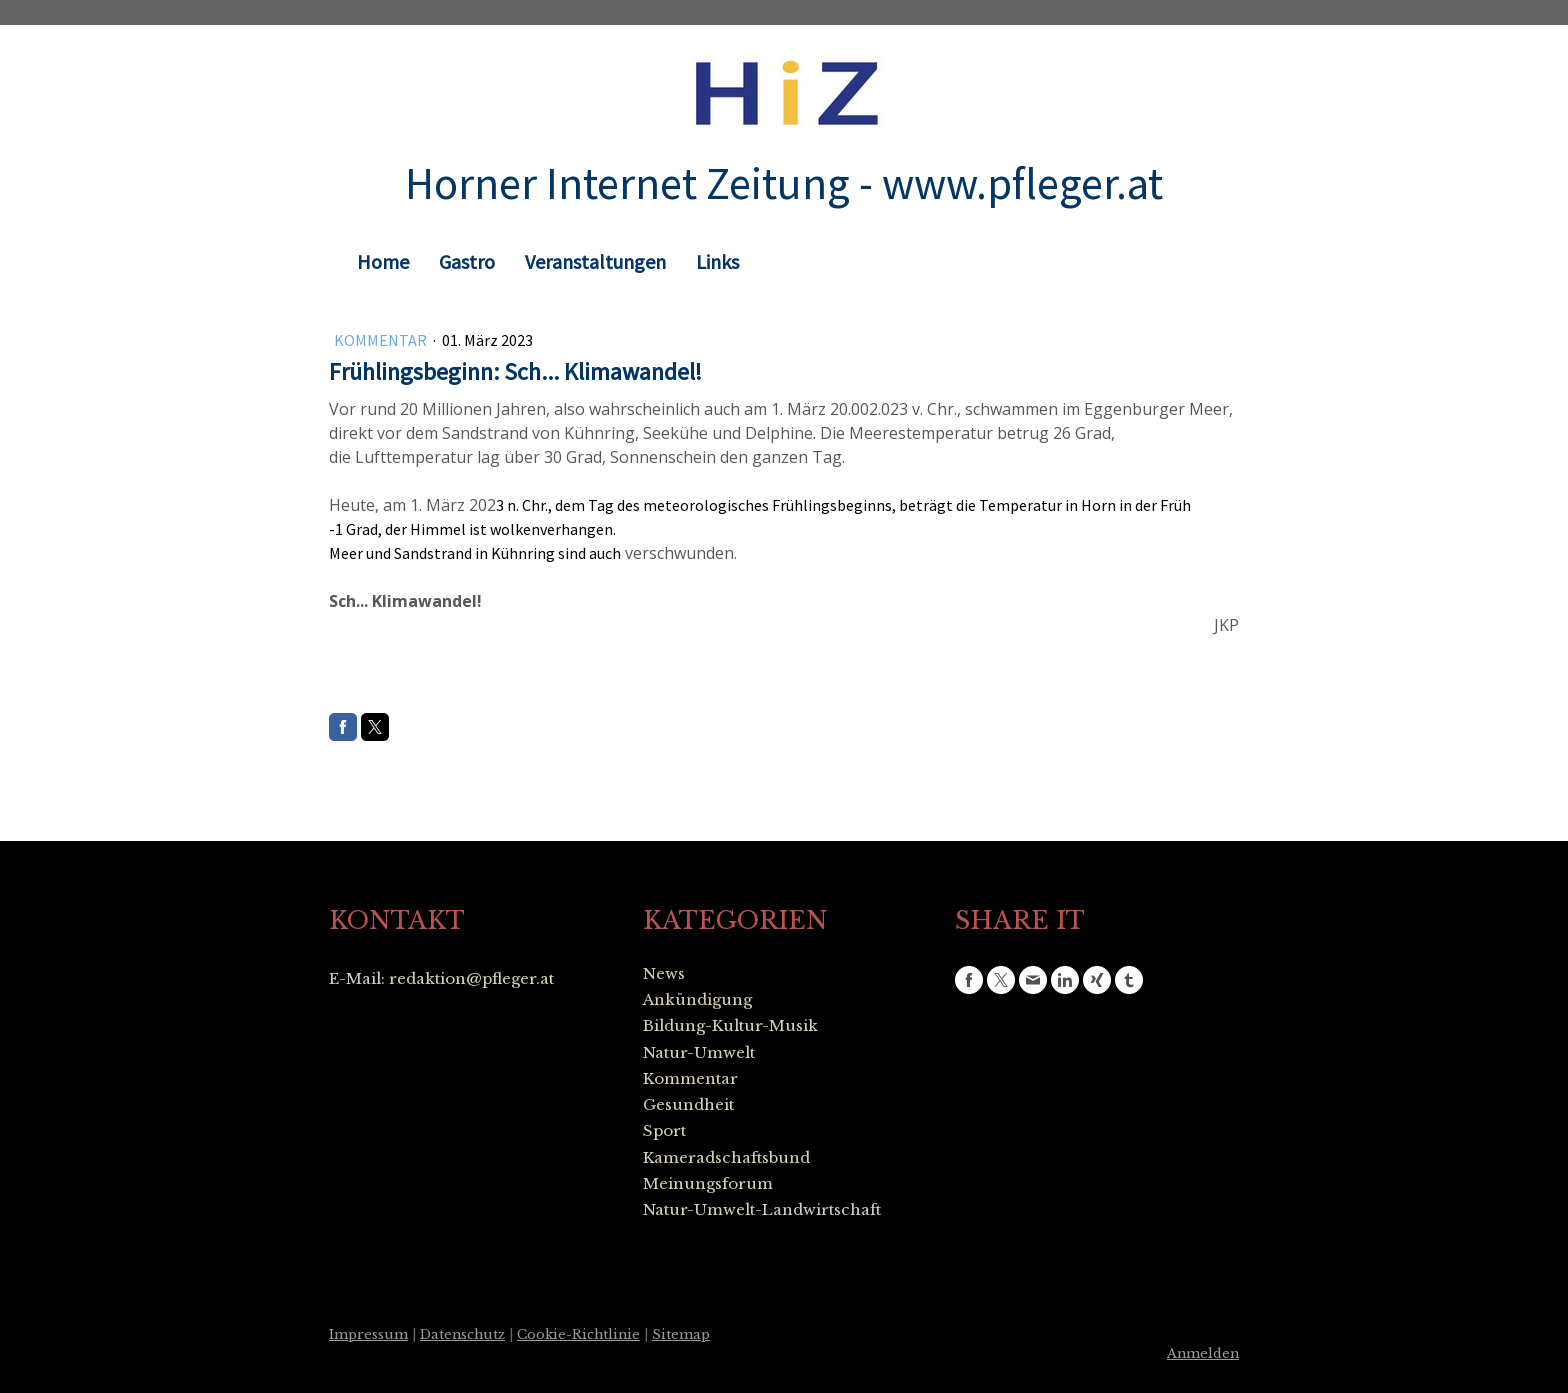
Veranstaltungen (595, 261)
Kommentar (382, 340)
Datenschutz (462, 1334)
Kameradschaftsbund (726, 1157)
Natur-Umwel (696, 1052)
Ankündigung (697, 999)
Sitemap (681, 1334)
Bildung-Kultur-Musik (730, 1025)
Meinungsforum (708, 1183)
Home (383, 261)
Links (717, 261)
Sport (664, 1130)
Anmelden (1203, 1353)
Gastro (467, 261)
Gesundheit (688, 1104)
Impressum (368, 1334)
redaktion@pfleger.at (471, 978)
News (664, 973)
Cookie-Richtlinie (578, 1334)
